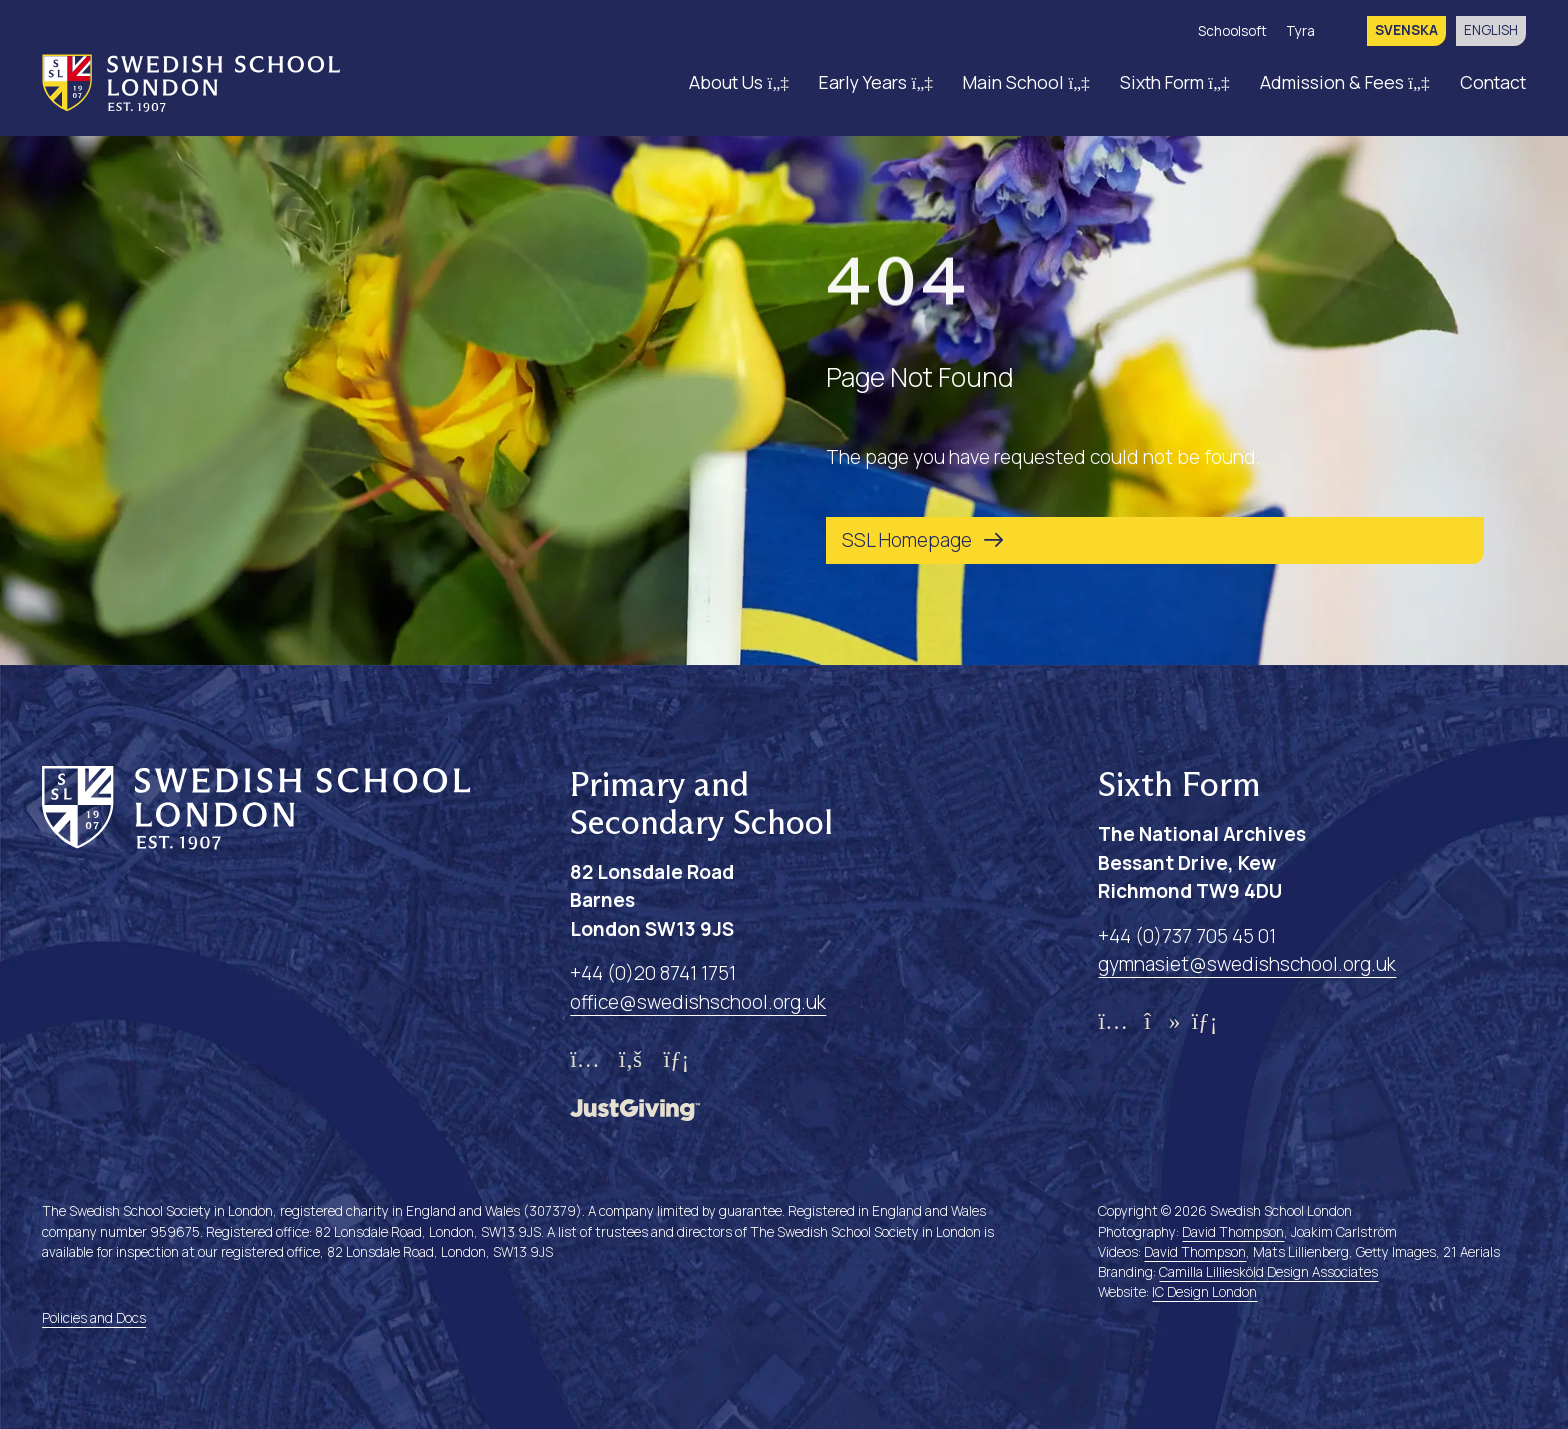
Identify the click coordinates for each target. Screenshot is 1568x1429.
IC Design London (1204, 1292)
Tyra (1300, 31)
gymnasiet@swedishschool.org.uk (1247, 964)
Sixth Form (1175, 82)
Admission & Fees (1345, 82)
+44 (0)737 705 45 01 (1187, 936)
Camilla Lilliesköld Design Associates (1268, 1272)
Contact (1493, 82)
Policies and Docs (94, 1318)
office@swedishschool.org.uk (698, 1002)
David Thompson (1233, 1232)
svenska (1406, 30)
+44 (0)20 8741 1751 (653, 973)
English (1491, 30)
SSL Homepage (907, 540)
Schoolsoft (1232, 31)
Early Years (876, 82)
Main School (1026, 82)
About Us (739, 82)
